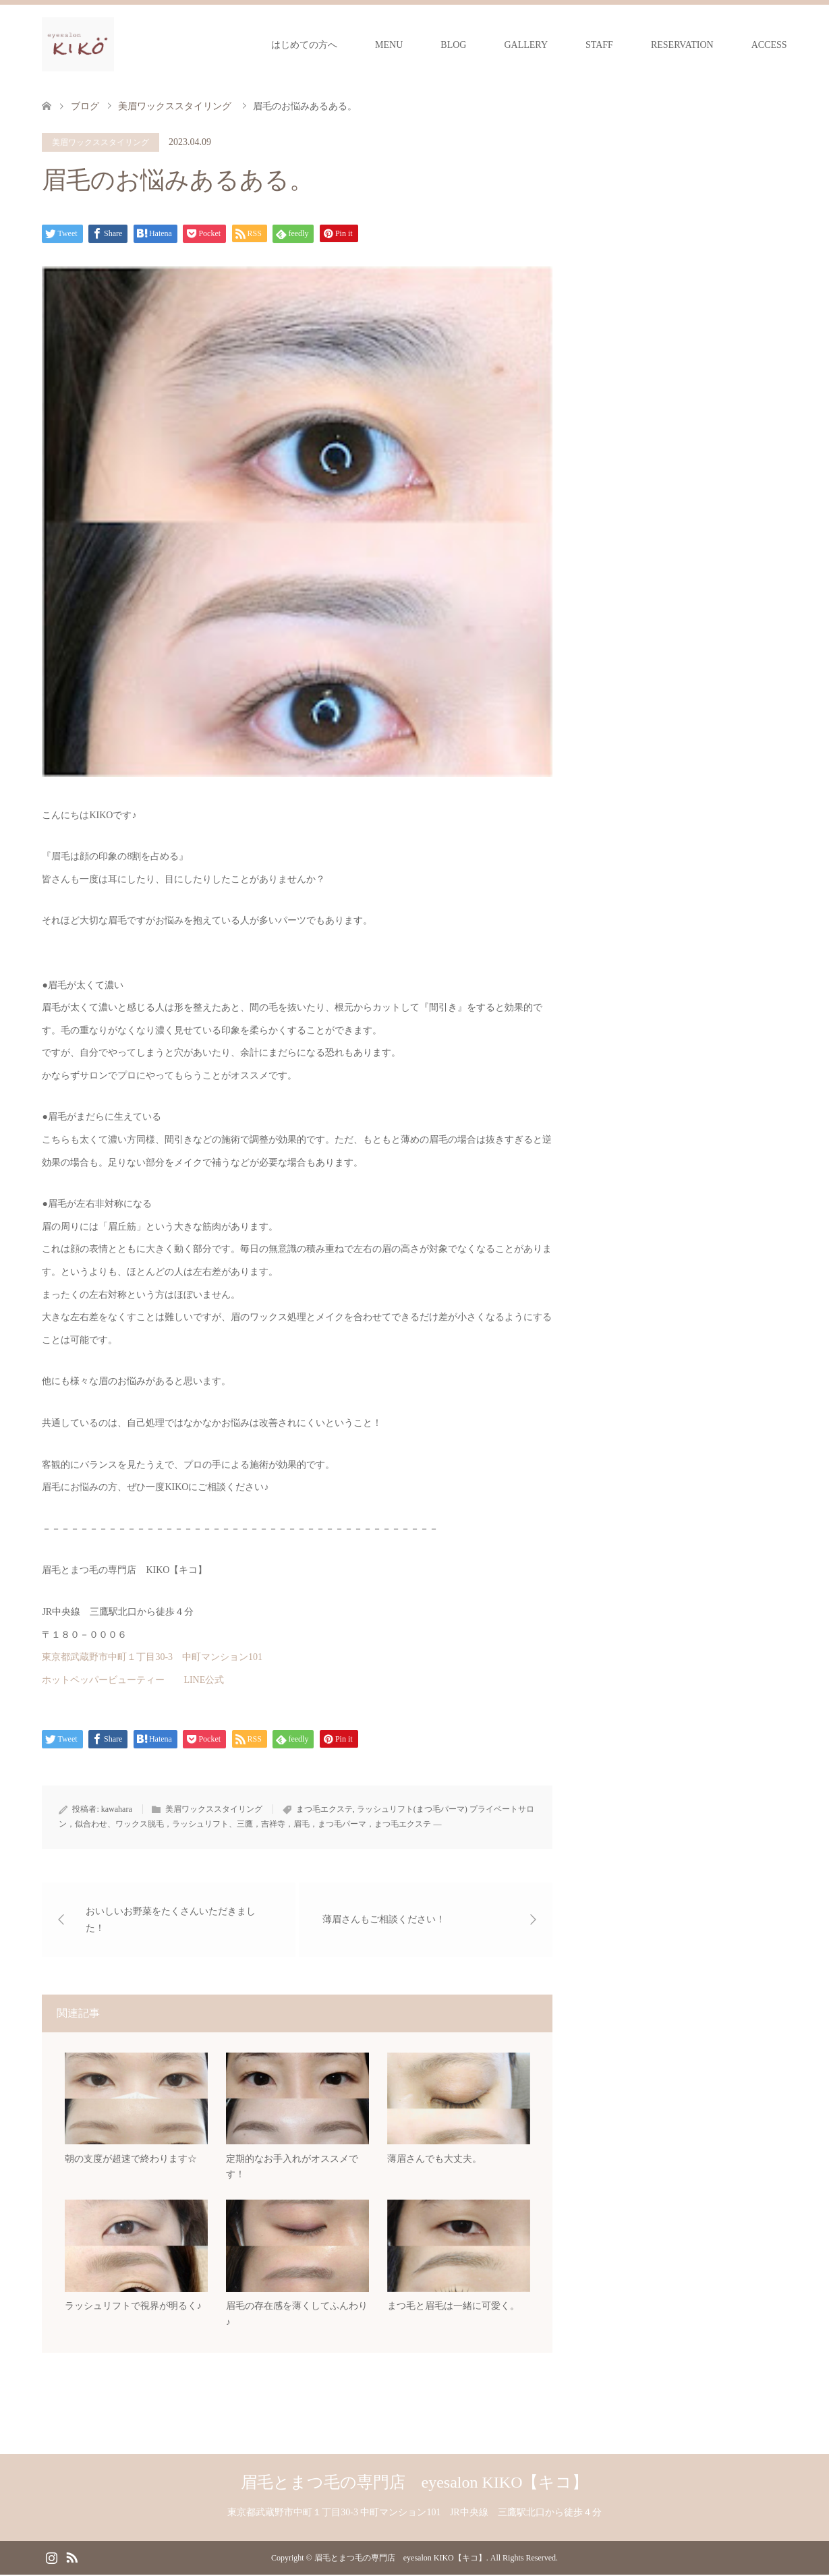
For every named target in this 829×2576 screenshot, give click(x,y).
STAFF (599, 45)
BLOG (453, 45)
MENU (389, 45)
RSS (71, 2558)
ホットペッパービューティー (103, 1680)
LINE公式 (203, 1680)
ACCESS (769, 45)
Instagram (51, 2558)
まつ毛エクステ (324, 1809)
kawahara (116, 1809)
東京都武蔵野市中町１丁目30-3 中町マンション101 (152, 1657)
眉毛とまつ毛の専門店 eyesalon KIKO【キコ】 (415, 2483)
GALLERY (526, 45)
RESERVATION (682, 45)
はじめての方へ (304, 45)
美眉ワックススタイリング (100, 142)
